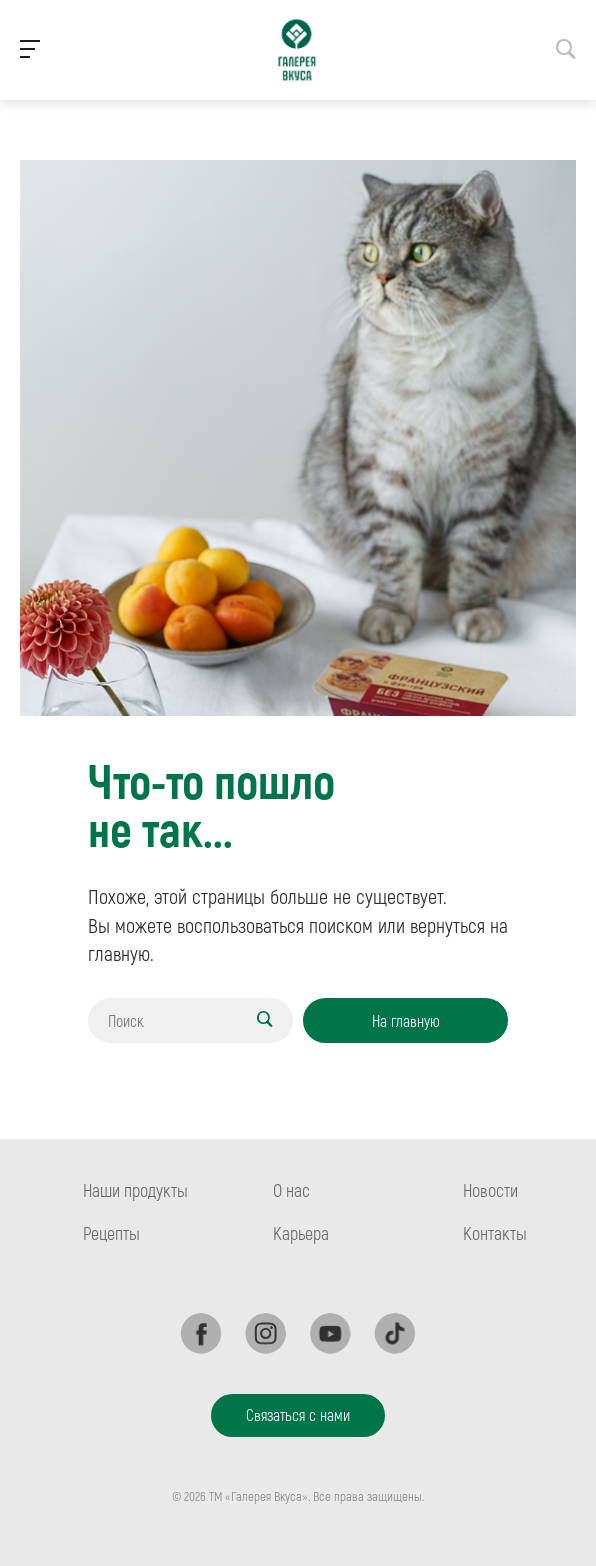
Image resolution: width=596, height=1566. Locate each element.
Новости (490, 1190)
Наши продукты (135, 1190)
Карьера (301, 1233)
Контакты (495, 1233)
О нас (291, 1190)
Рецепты (111, 1233)
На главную (406, 1020)
